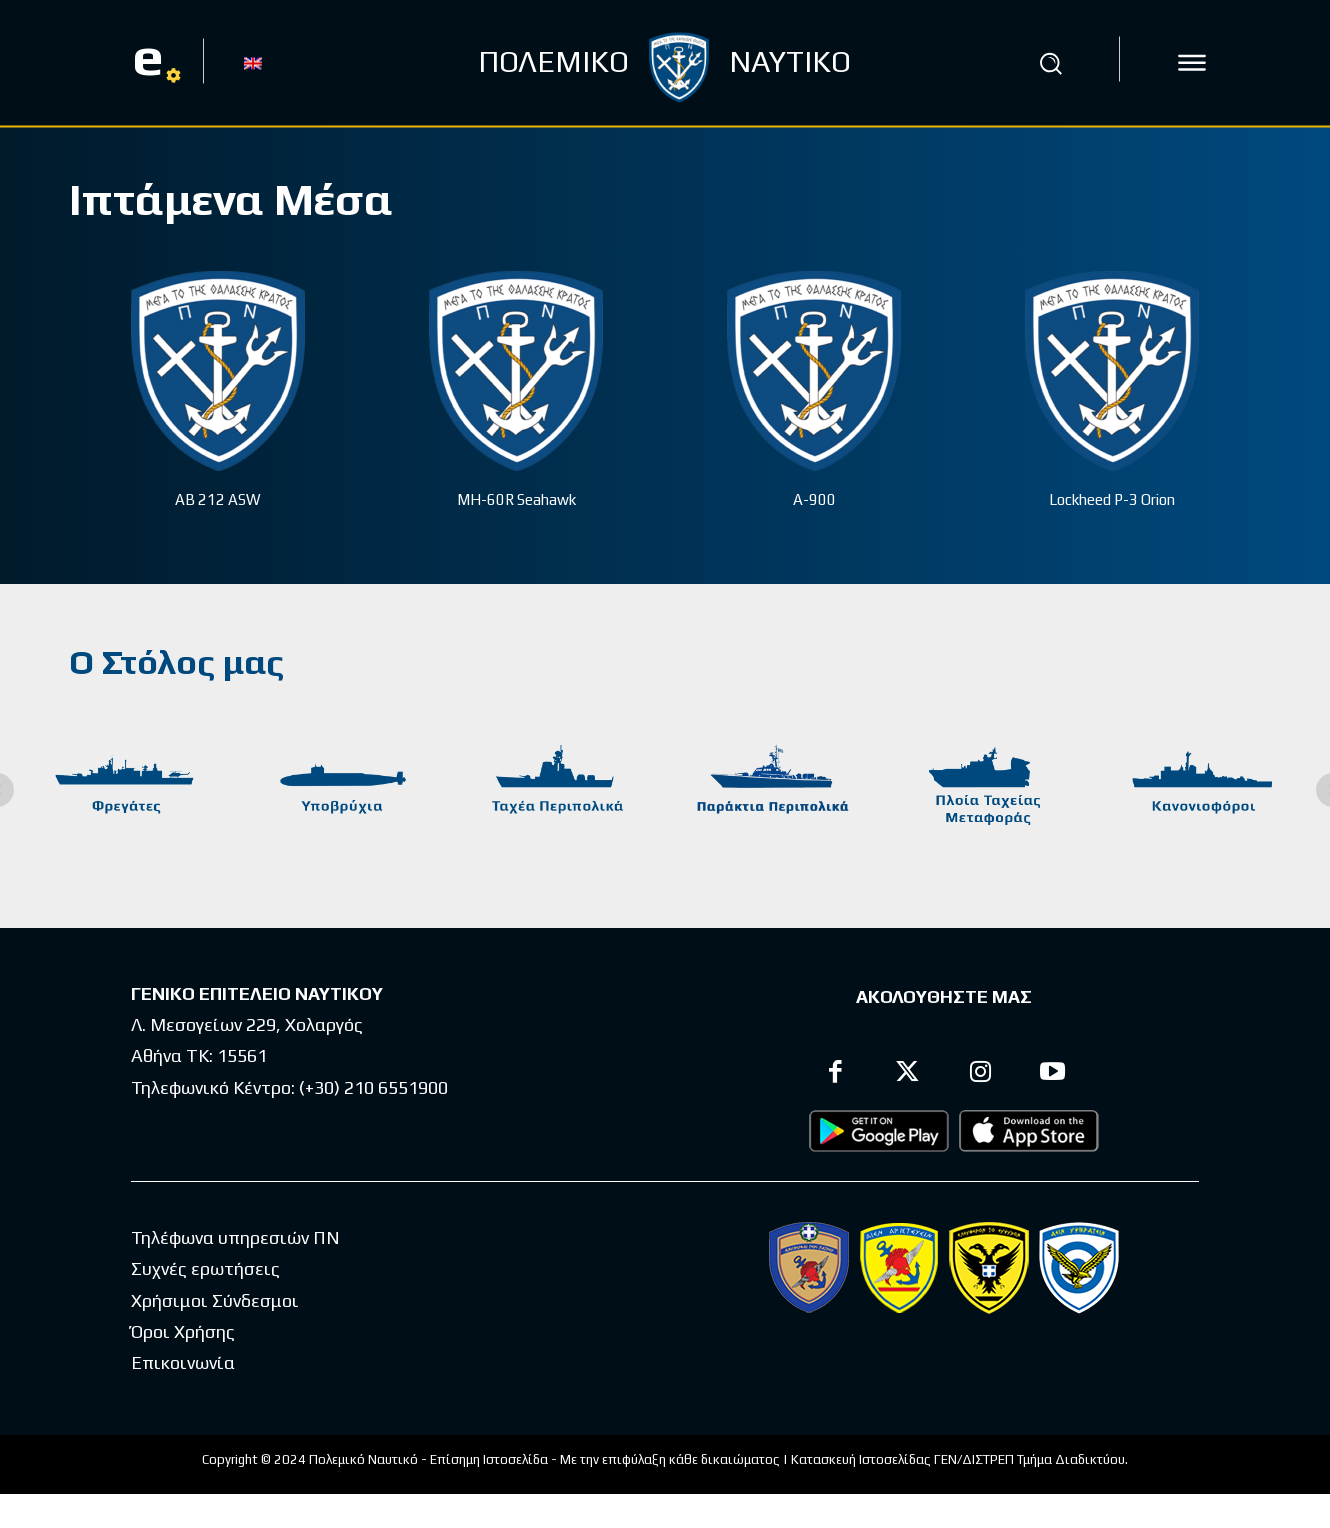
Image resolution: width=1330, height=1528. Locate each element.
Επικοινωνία (183, 1362)
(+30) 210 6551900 (373, 1087)
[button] (1051, 63)
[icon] (1192, 63)
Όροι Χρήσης (183, 1331)
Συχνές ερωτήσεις (205, 1268)
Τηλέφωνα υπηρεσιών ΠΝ (235, 1237)
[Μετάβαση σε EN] (253, 62)
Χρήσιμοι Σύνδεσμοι (215, 1300)
